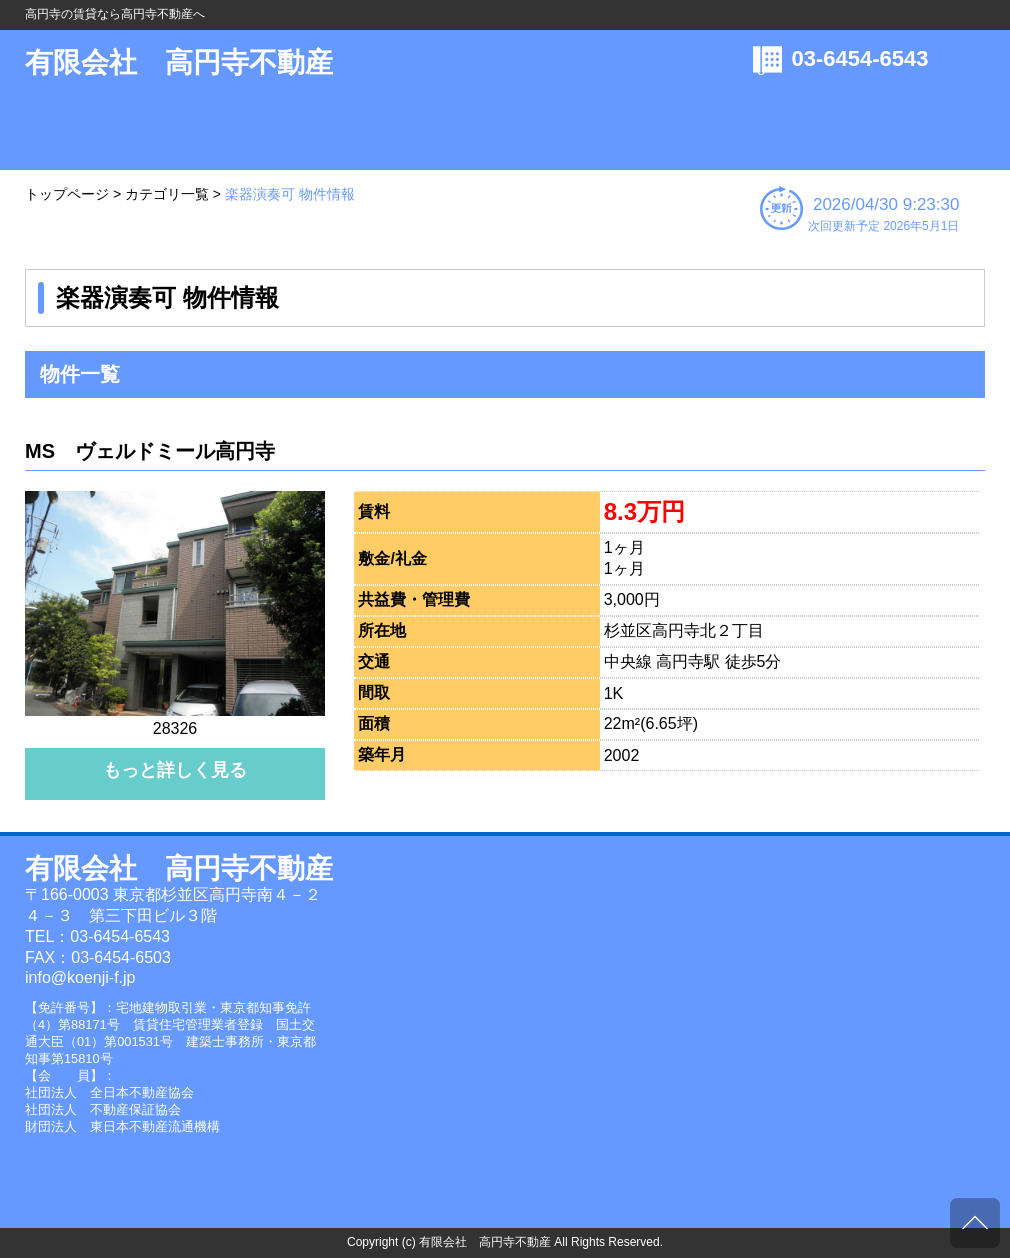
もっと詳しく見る (175, 770)
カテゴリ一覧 (167, 194)
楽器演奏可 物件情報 (290, 194)
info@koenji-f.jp (80, 977)
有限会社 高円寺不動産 (179, 62)
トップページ (67, 194)
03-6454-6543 (860, 58)
